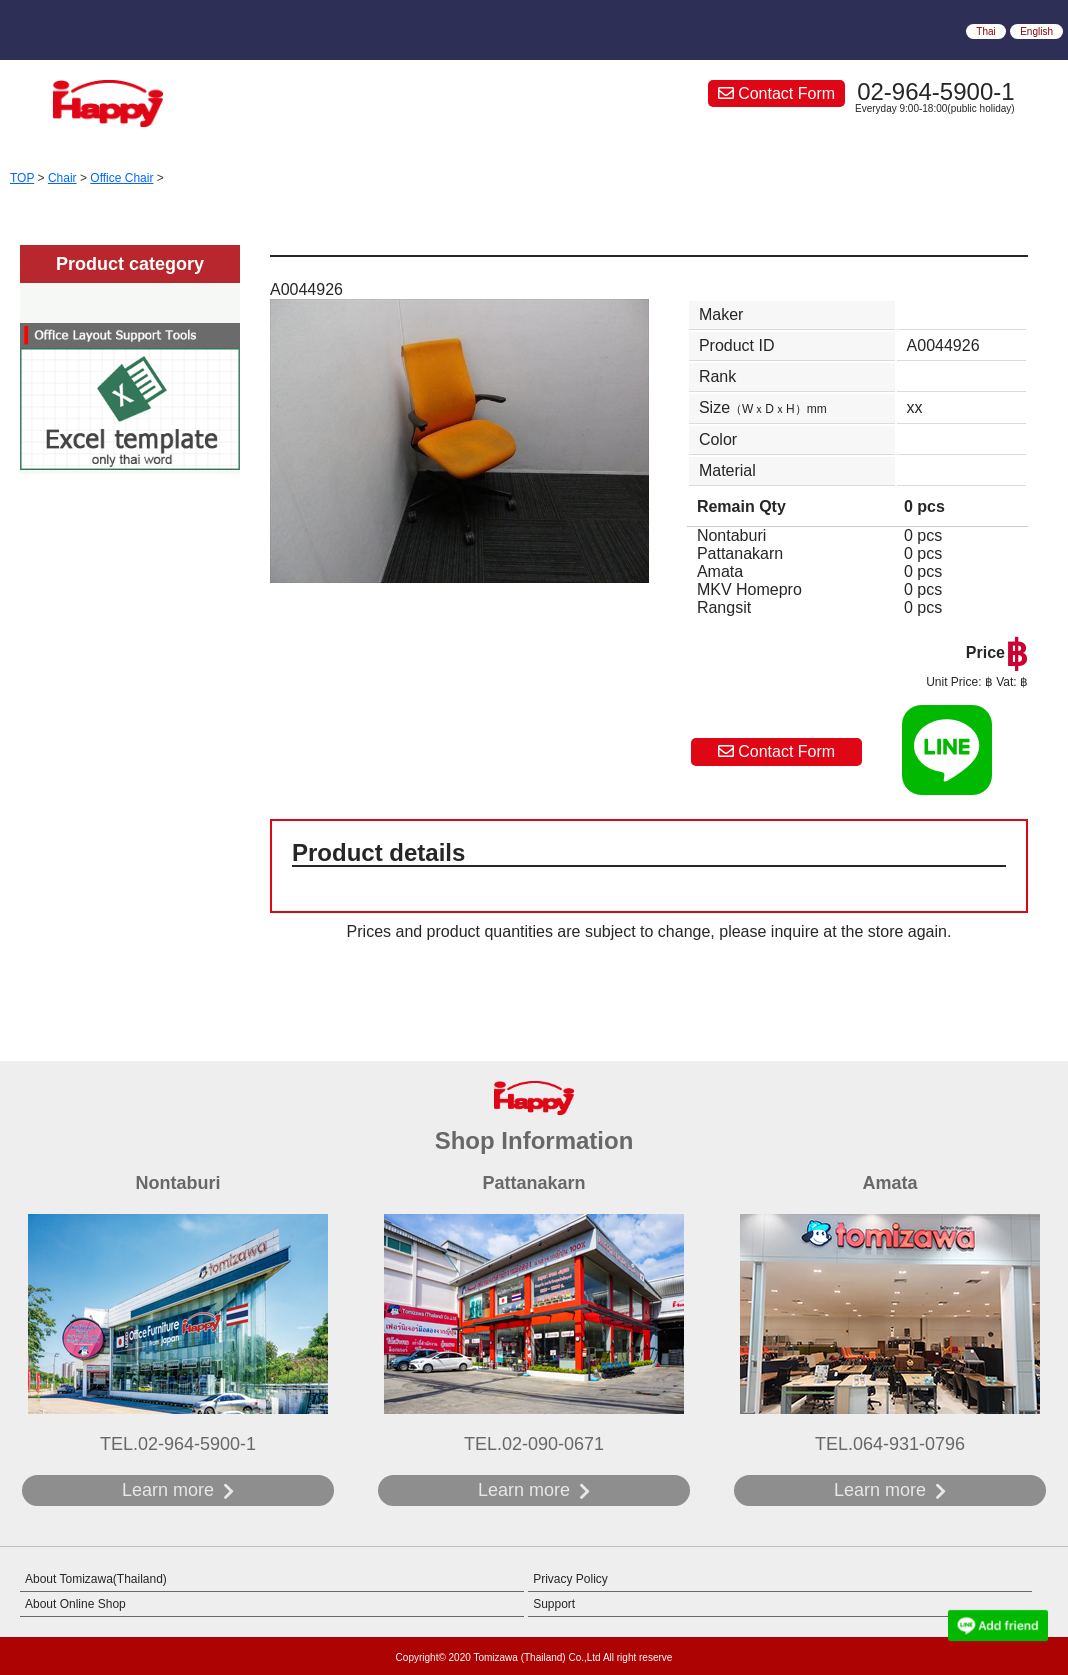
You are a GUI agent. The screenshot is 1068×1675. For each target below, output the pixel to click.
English (1036, 31)
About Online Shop (75, 1604)
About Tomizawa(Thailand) (96, 1579)
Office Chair (121, 178)
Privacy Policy (570, 1579)
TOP (22, 178)
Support (554, 1604)
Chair (62, 178)
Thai (985, 31)
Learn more (168, 1490)
